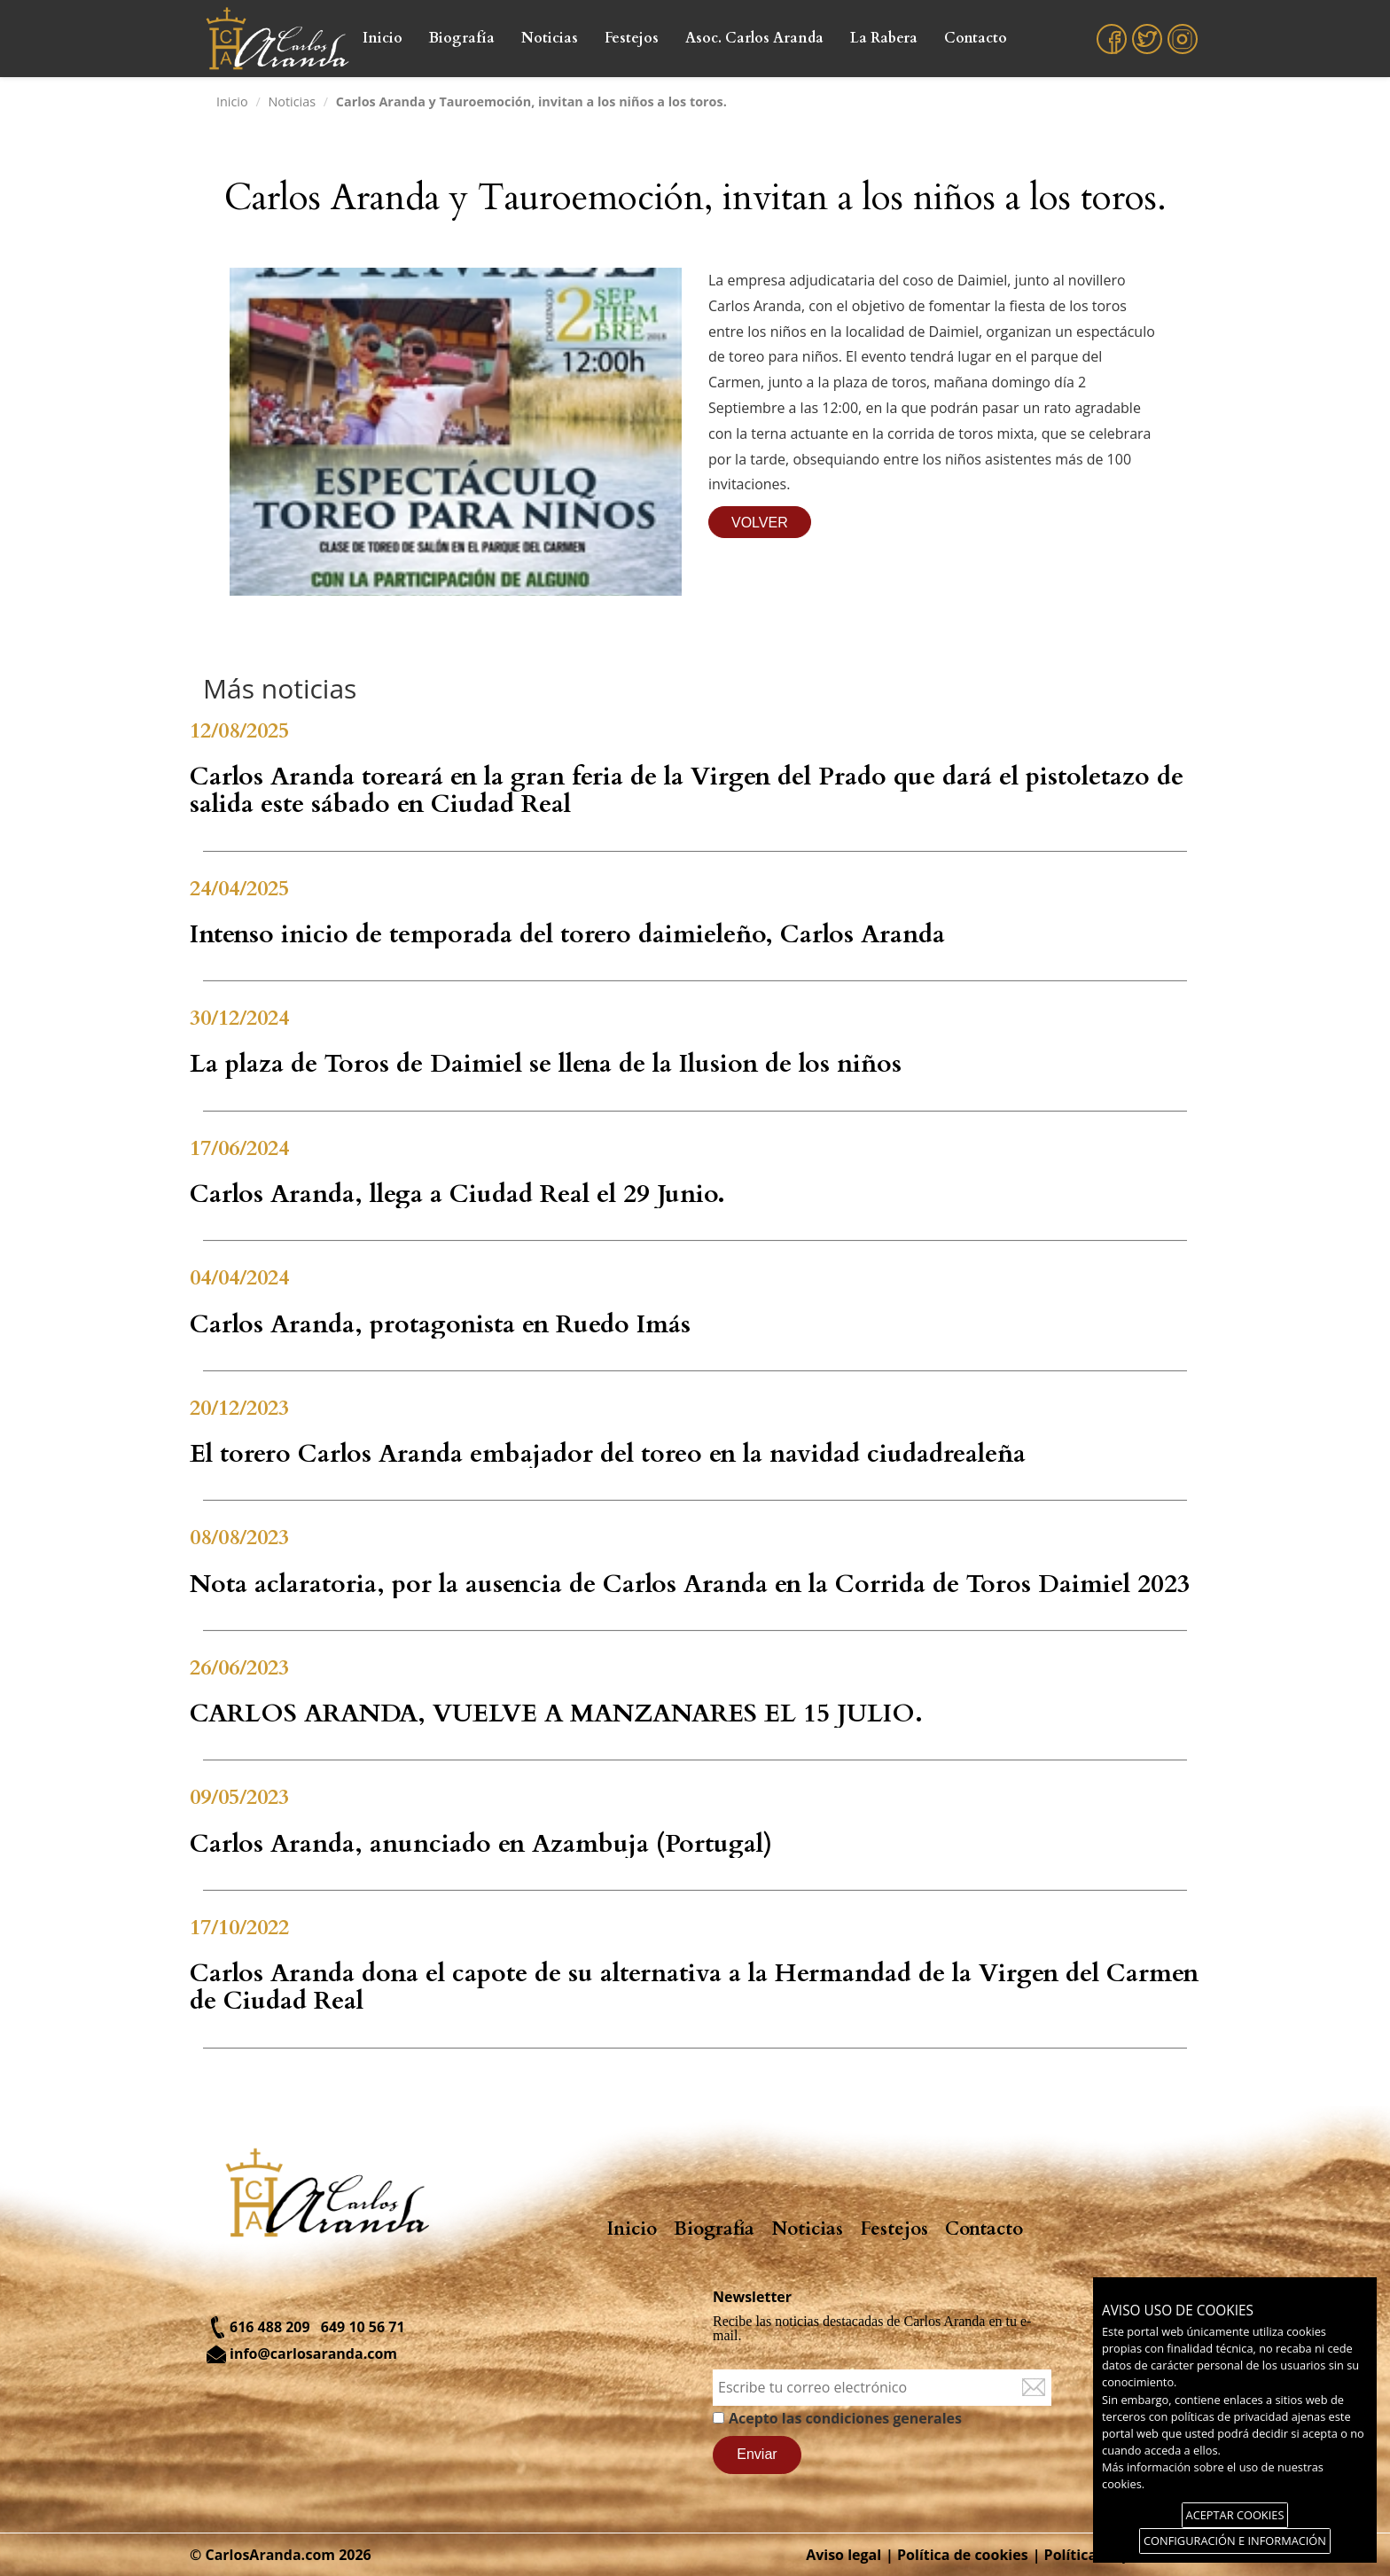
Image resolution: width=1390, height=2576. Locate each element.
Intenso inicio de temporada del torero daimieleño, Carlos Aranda (567, 934)
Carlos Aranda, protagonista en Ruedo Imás (440, 1324)
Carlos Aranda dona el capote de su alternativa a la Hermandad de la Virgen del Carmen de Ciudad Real (694, 1987)
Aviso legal (843, 2554)
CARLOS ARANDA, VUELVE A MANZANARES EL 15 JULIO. (556, 1713)
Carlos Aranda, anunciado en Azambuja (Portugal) (481, 1844)
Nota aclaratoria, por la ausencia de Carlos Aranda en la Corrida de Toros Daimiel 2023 (690, 1584)
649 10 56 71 (363, 2327)
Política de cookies (962, 2554)
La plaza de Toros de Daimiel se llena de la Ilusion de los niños (546, 1064)
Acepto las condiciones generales (845, 2418)
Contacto (975, 38)
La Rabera (884, 38)
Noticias (549, 38)
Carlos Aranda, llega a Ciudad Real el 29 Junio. (457, 1194)
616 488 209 (270, 2327)
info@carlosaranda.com (313, 2353)
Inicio (382, 38)
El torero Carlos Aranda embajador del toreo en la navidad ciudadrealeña (608, 1454)
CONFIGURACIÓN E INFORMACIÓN (1235, 2541)
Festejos (632, 38)
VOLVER (759, 522)
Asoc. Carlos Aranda (754, 38)
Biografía (462, 38)
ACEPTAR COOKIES (1235, 2515)
